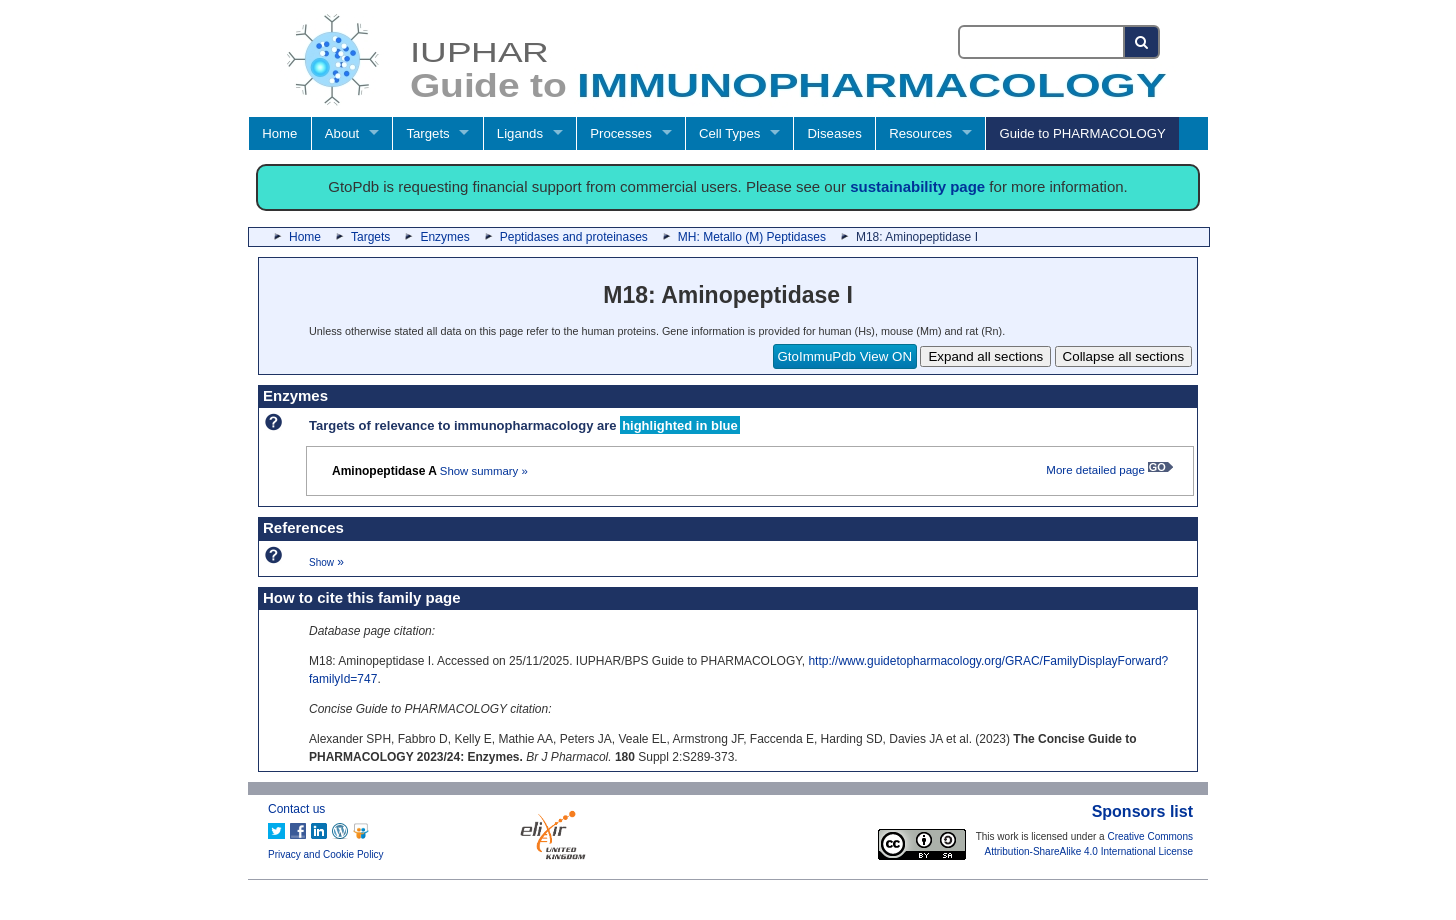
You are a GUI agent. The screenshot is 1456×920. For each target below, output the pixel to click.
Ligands (520, 133)
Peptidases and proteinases (574, 237)
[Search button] (1142, 42)
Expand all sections (985, 356)
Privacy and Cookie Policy (326, 854)
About (342, 133)
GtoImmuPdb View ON (845, 356)
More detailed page (1109, 470)
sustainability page (917, 186)
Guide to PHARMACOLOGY (1082, 133)
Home (279, 133)
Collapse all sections (1124, 356)
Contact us (296, 809)
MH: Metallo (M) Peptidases (752, 237)
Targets (427, 133)
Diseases (835, 133)
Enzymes (444, 237)
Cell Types (729, 133)
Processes (621, 133)
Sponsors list (1142, 811)
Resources (920, 133)
